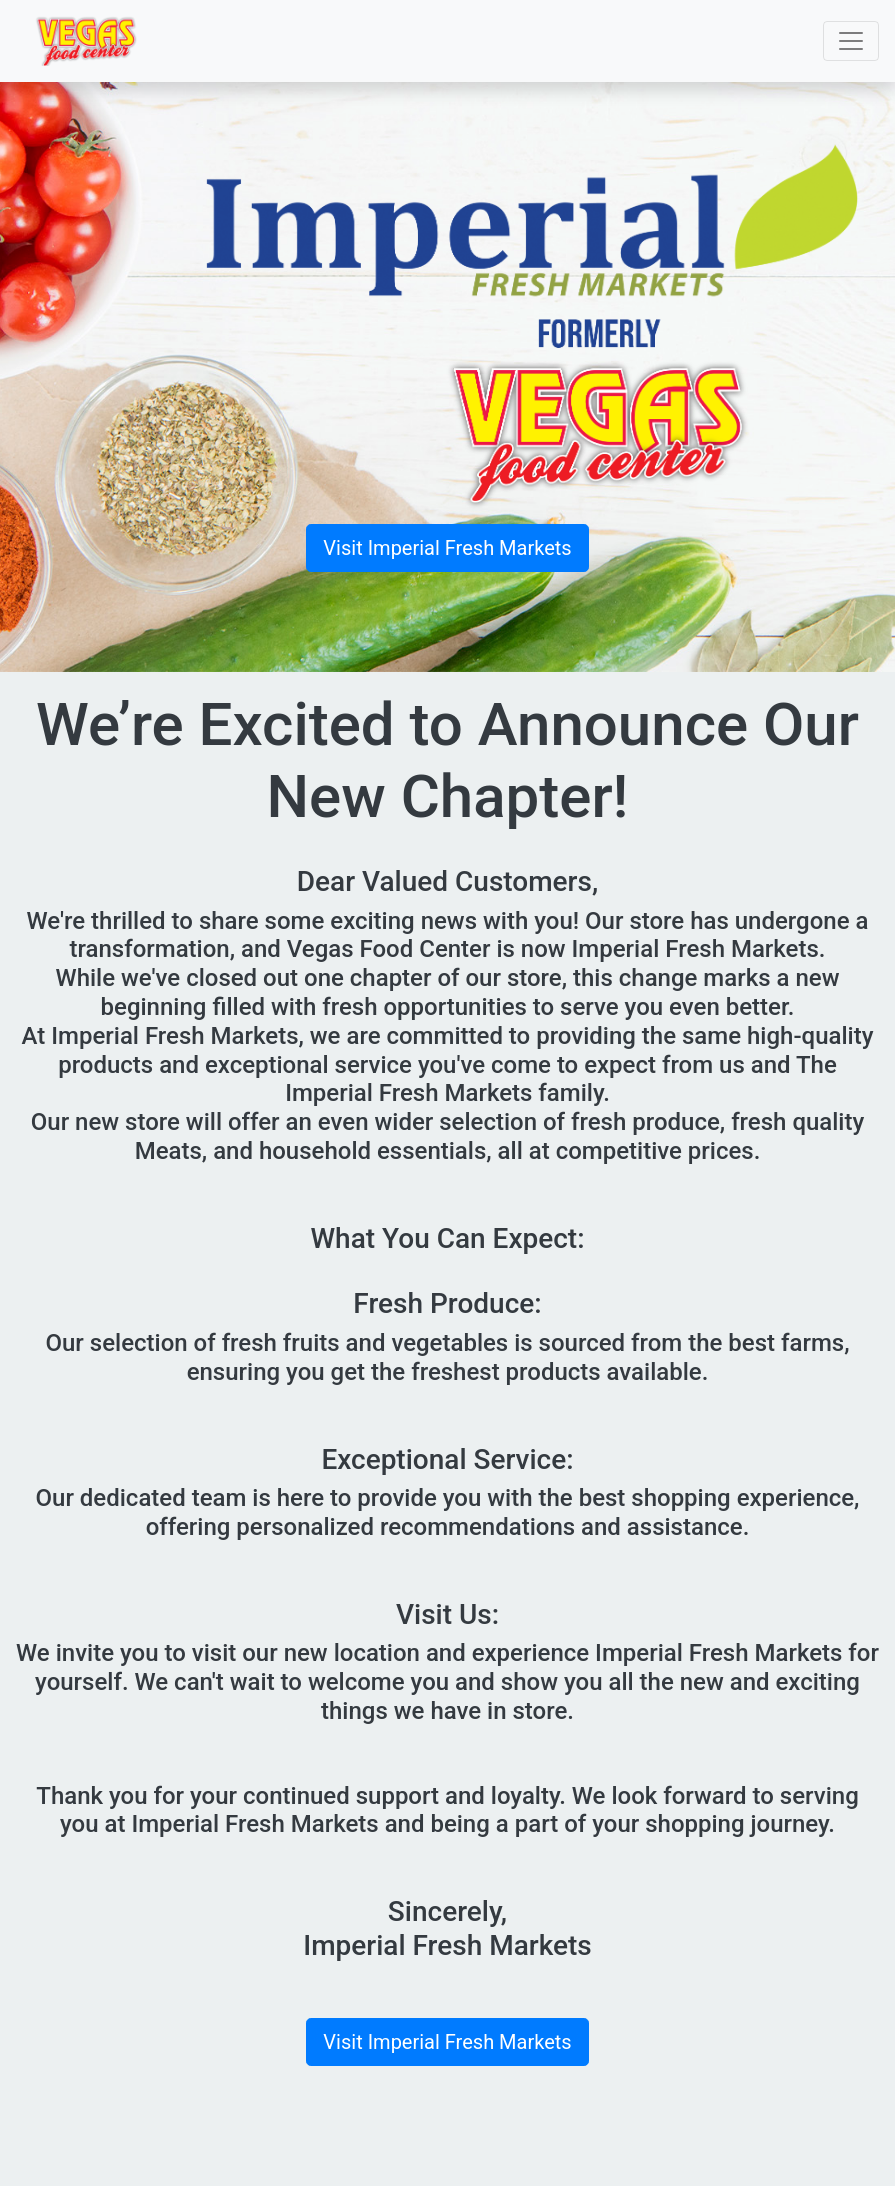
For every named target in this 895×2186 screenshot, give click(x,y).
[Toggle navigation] (851, 41)
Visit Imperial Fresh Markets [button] (447, 548)
